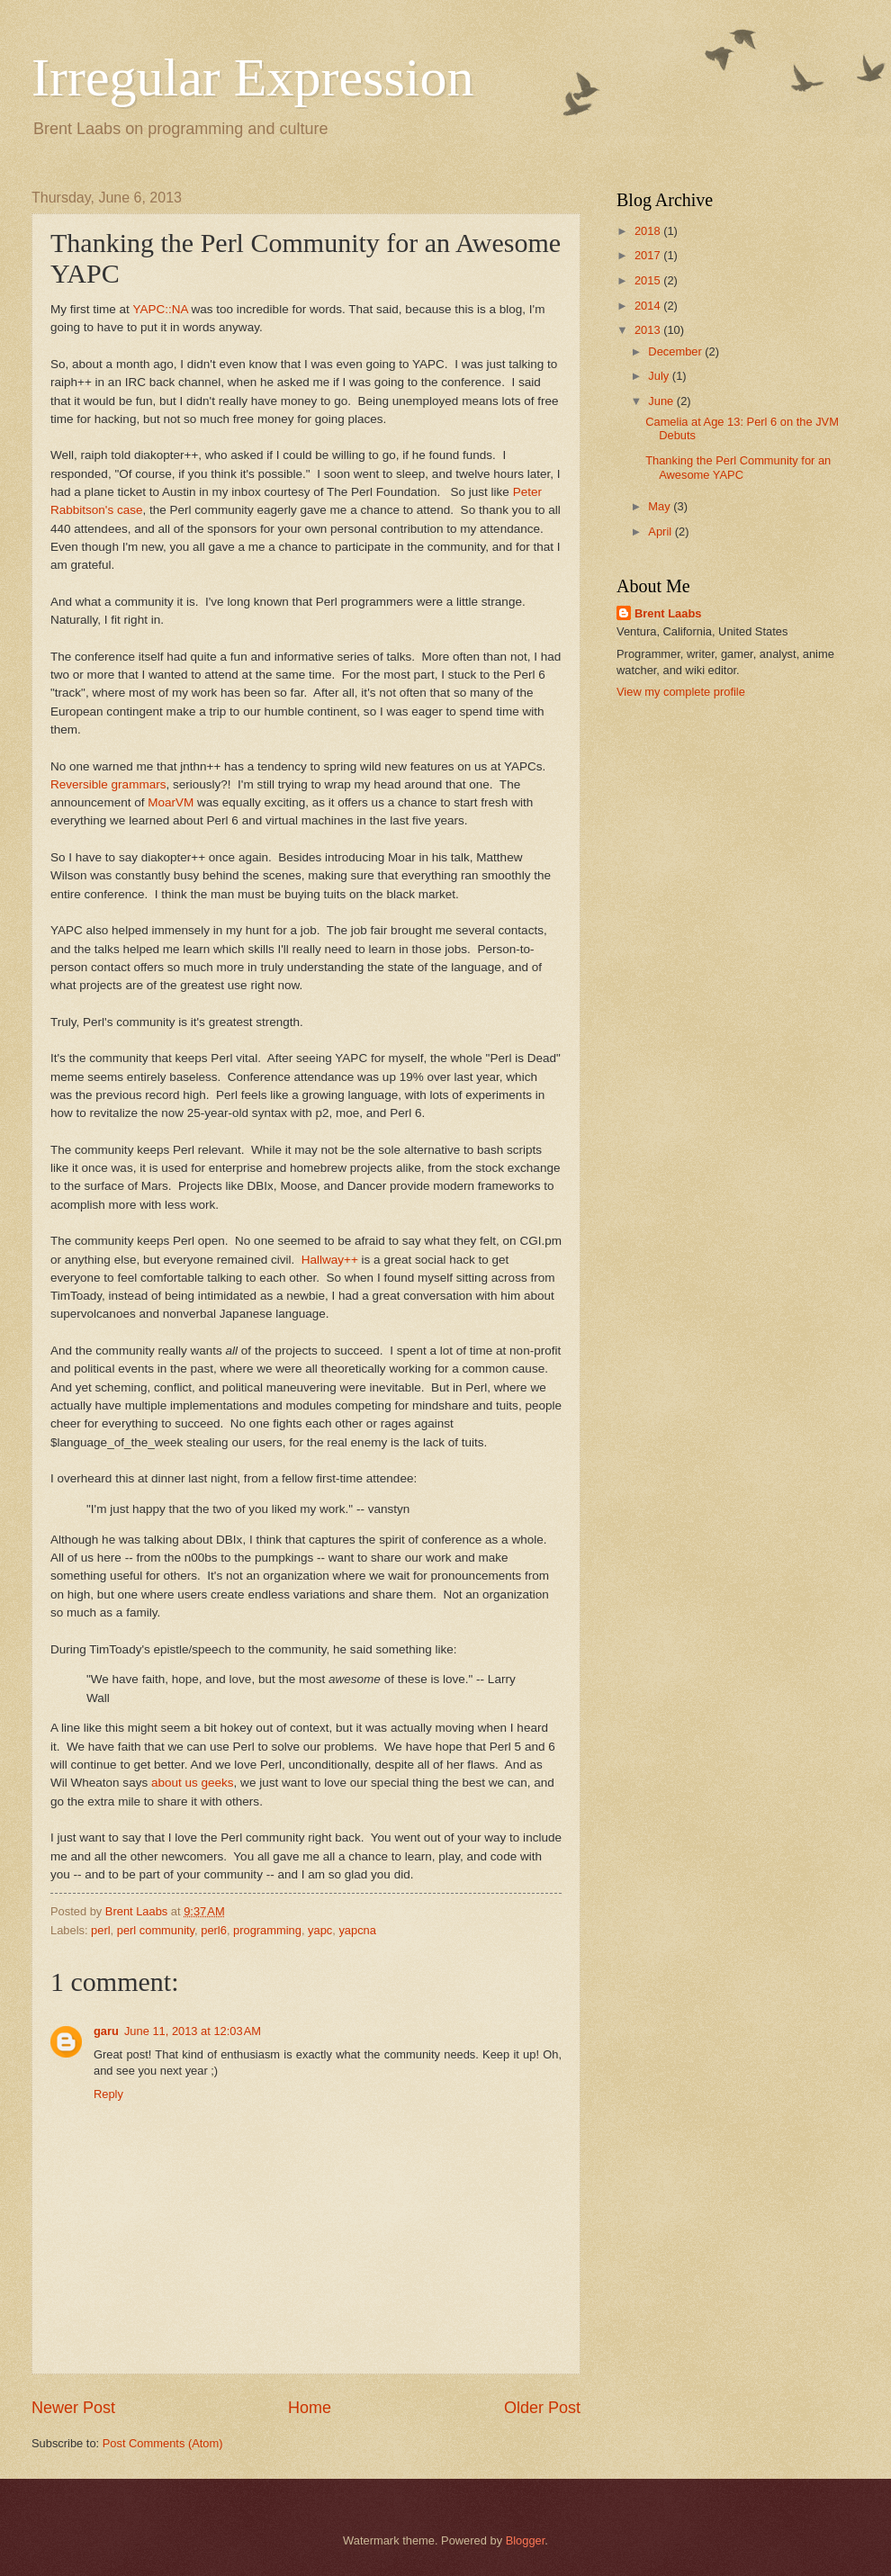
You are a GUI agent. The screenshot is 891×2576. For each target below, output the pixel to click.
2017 (648, 255)
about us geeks (192, 1782)
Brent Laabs (667, 613)
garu (106, 2031)
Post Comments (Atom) (163, 2443)
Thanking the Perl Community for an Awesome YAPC (738, 467)
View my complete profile (680, 691)
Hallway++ (330, 1259)
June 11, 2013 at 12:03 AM (192, 2031)
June (662, 401)
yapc (320, 1930)
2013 (648, 330)
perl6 (214, 1930)
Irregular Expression (252, 77)
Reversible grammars (108, 784)
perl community (155, 1930)
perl (100, 1930)
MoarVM (171, 802)
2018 (648, 231)
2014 (648, 305)
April (661, 531)
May (660, 506)
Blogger (525, 2540)
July (659, 376)
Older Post (542, 2408)
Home (309, 2408)
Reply (108, 2094)
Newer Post (73, 2408)
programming (267, 1930)
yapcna (357, 1930)
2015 (648, 280)
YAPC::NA (159, 309)
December (676, 351)
